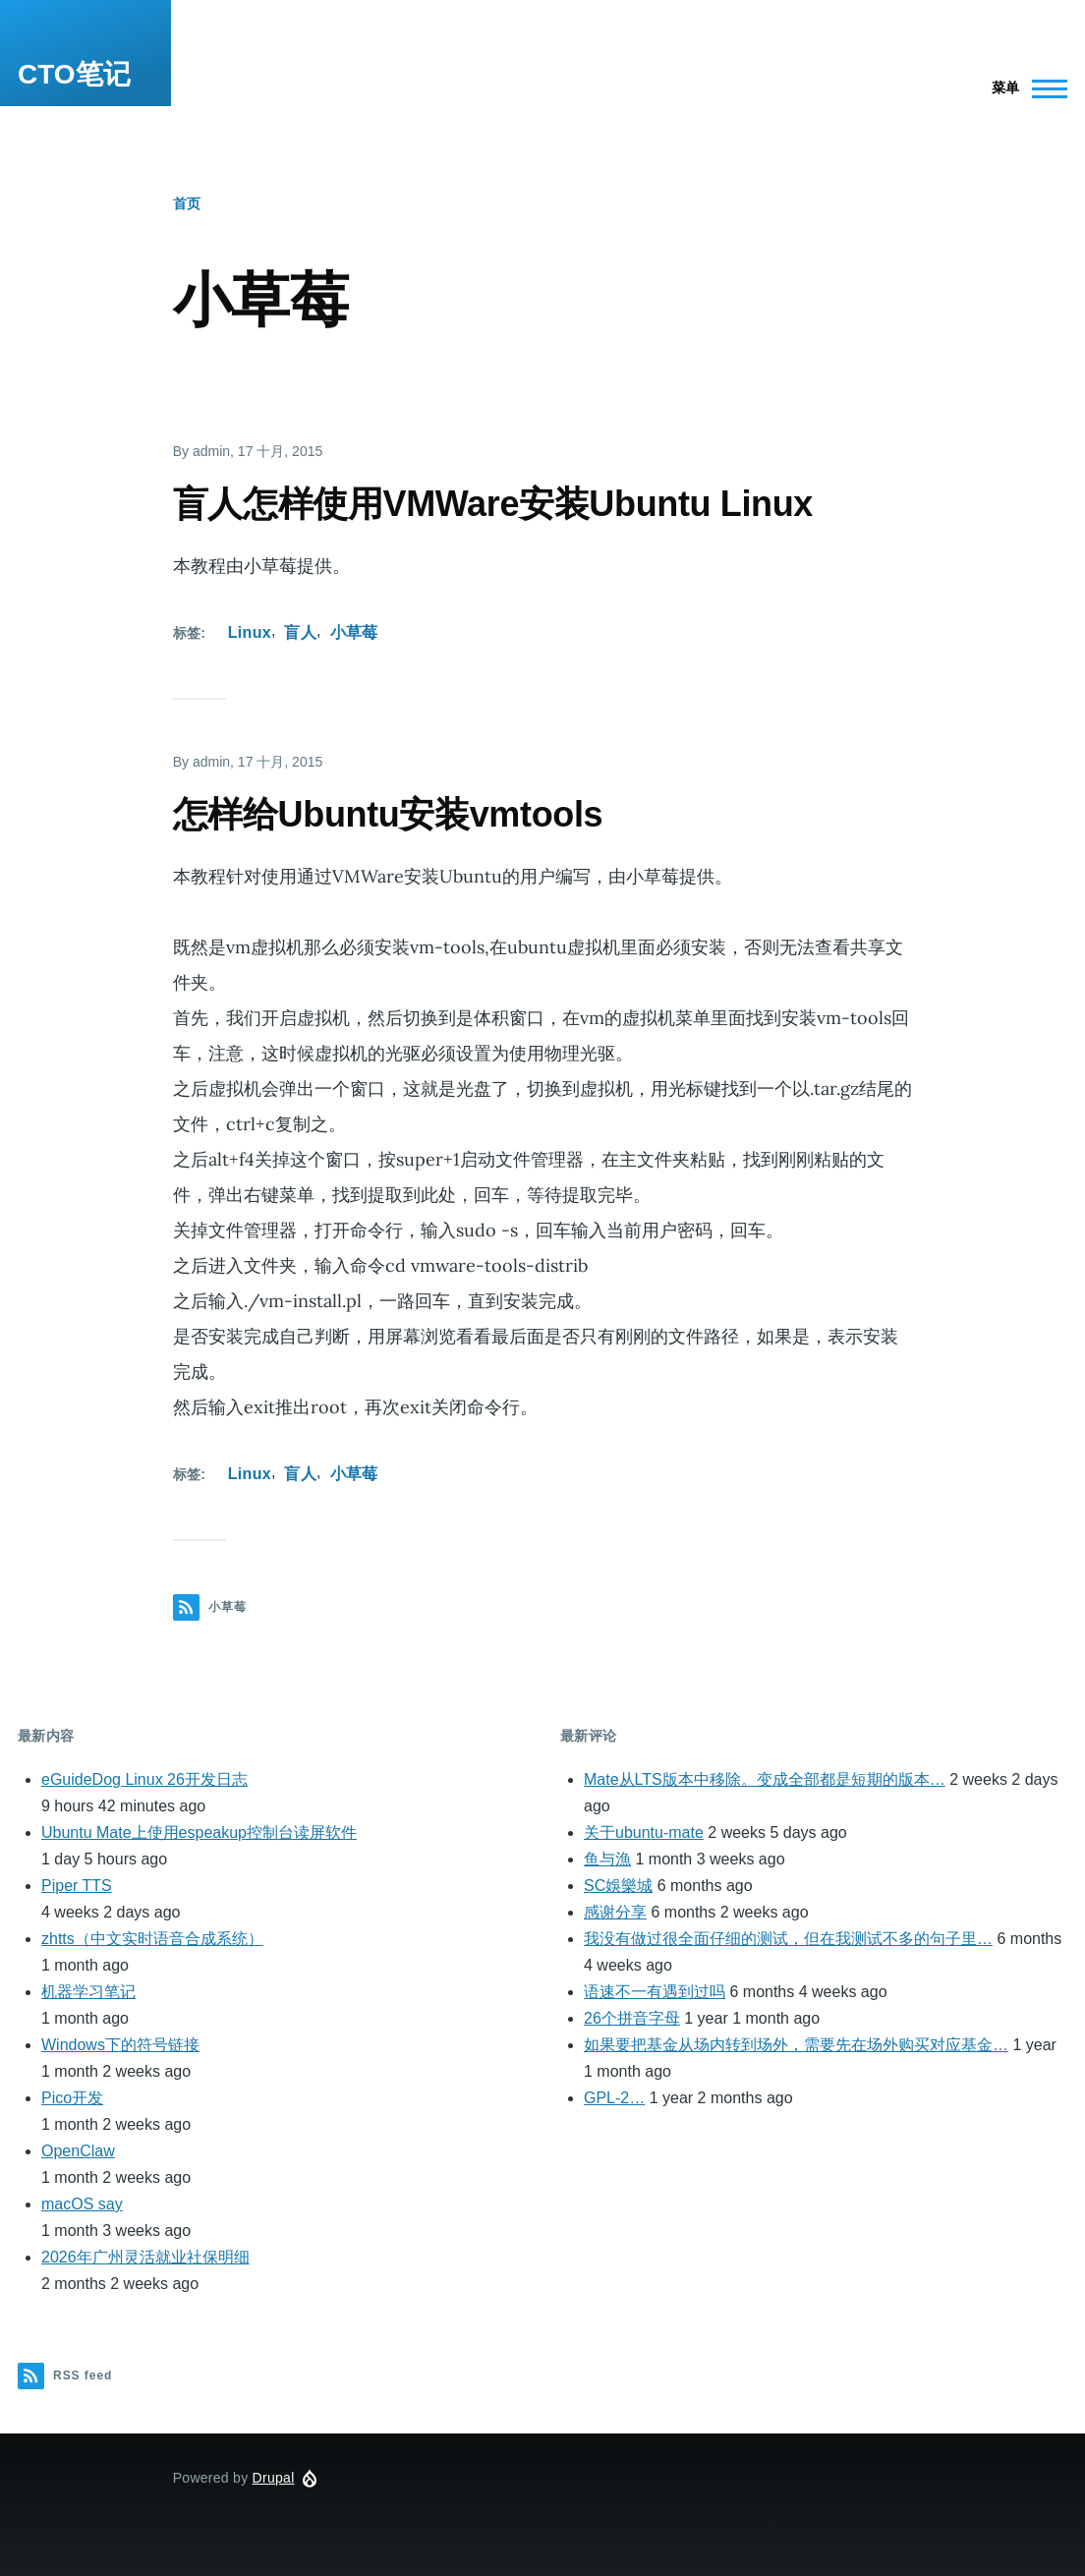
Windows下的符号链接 (120, 2044)
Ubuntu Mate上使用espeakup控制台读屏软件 (199, 1832)
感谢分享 (615, 1912)
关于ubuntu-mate (644, 1832)
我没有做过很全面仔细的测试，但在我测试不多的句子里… (788, 1938)
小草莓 (354, 632)
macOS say (82, 2204)
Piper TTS (76, 1885)
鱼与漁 (607, 1859)
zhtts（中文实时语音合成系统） (152, 1938)
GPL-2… (614, 2097)
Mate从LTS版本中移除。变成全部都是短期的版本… (764, 1779)
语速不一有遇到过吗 (654, 1991)
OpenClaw (78, 2151)
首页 (186, 203)
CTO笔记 (74, 74)
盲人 (300, 632)
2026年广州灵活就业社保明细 (145, 2257)
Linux (249, 632)
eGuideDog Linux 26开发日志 (144, 1779)
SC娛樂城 (618, 1885)
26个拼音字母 (632, 2018)
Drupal (274, 2478)
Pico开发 (72, 2097)
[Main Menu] (1023, 88)
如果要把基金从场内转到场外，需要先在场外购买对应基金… (796, 2044)
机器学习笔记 (88, 1991)
